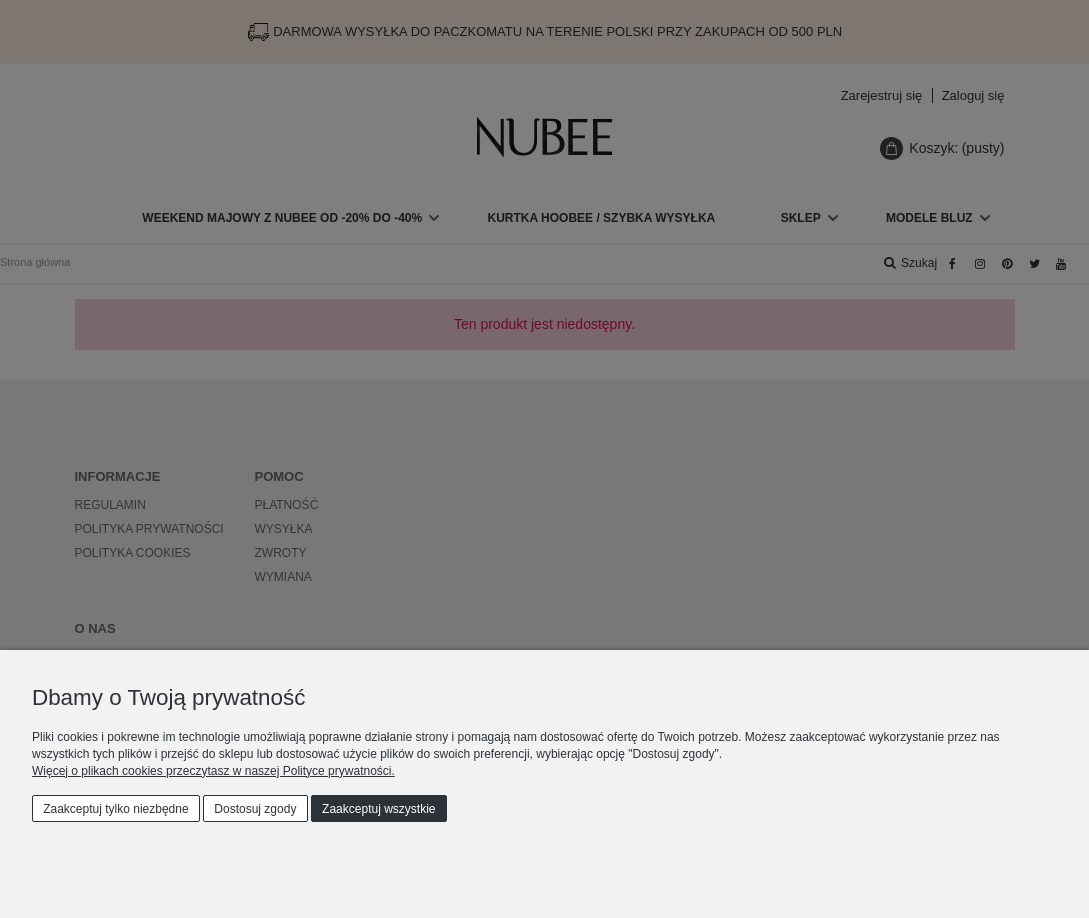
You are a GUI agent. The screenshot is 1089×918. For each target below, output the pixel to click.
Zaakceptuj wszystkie (378, 809)
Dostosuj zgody (255, 809)
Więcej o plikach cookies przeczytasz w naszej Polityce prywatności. (213, 771)
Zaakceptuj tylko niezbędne (115, 809)
